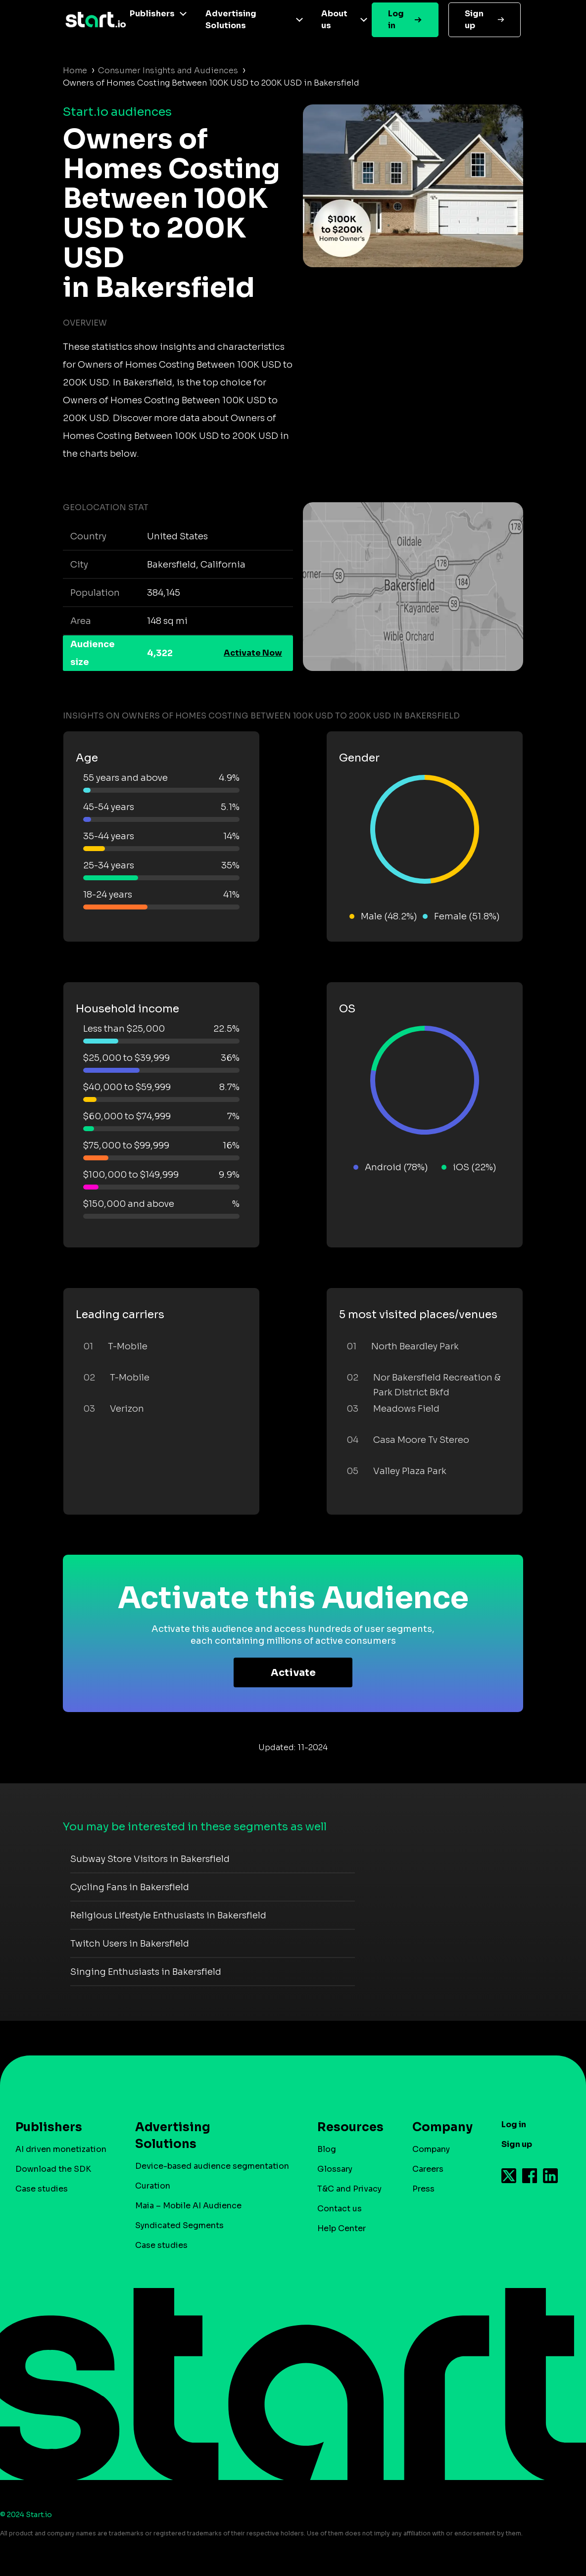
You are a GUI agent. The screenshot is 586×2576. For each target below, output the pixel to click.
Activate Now (253, 653)
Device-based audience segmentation (212, 2166)
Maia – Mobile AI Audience (188, 2205)
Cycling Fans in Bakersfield (129, 1887)
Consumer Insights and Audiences (168, 70)
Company (438, 2127)
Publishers (152, 13)
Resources (345, 2127)
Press (423, 2189)
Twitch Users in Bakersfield (129, 1943)
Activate (293, 1673)
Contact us (339, 2208)
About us (334, 19)
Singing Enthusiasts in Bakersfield (145, 1971)
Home (75, 70)
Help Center (341, 2228)
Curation (152, 2186)
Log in (396, 19)
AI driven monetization (60, 2149)
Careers (427, 2169)
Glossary (334, 2169)
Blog (326, 2149)
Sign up (474, 19)
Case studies (41, 2189)
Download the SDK (53, 2169)
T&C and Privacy (349, 2189)
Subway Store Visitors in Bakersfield (150, 1859)
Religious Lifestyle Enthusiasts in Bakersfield (168, 1915)
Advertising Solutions (230, 19)
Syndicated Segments (179, 2225)
